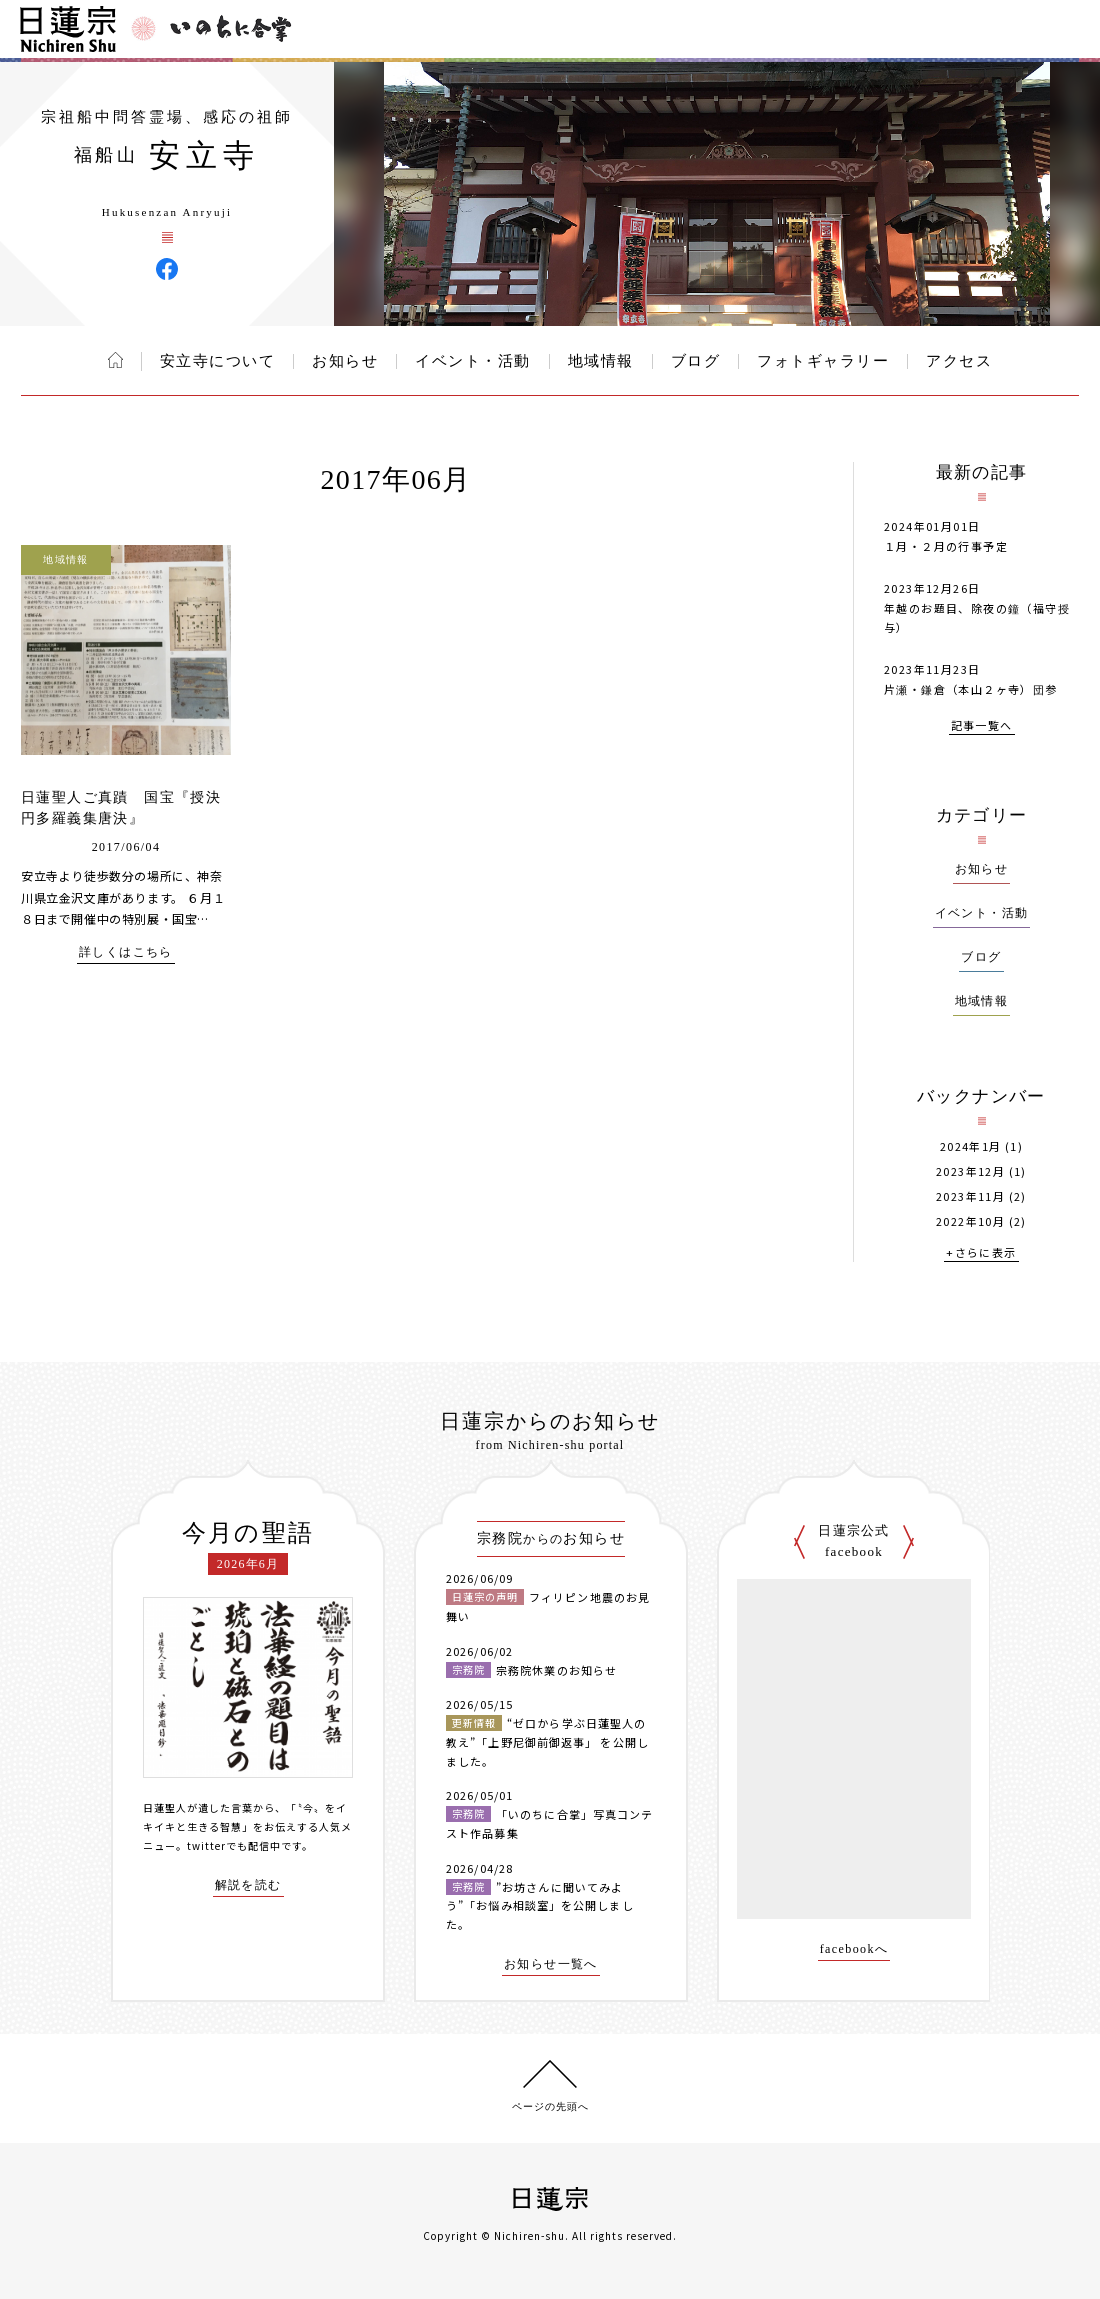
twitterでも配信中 (234, 1845)
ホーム (115, 360)
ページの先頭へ (550, 2106)
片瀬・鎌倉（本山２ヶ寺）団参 (971, 689)
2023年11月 (970, 1196)
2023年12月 (970, 1171)
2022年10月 (970, 1221)
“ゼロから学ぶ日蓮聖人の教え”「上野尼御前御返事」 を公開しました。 (547, 1741)
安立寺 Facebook (167, 269)
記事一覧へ (982, 726)
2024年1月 (971, 1146)
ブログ (696, 361)
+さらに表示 (981, 1253)
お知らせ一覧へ (551, 1964)
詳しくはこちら (126, 952)
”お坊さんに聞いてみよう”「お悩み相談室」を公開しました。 (540, 1905)
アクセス (959, 361)
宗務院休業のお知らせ (556, 1670)
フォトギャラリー (823, 361)
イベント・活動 (473, 361)
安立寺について (218, 361)
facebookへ (854, 1949)
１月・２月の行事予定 (946, 546)
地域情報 (601, 361)
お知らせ (345, 361)
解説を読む (248, 1885)
